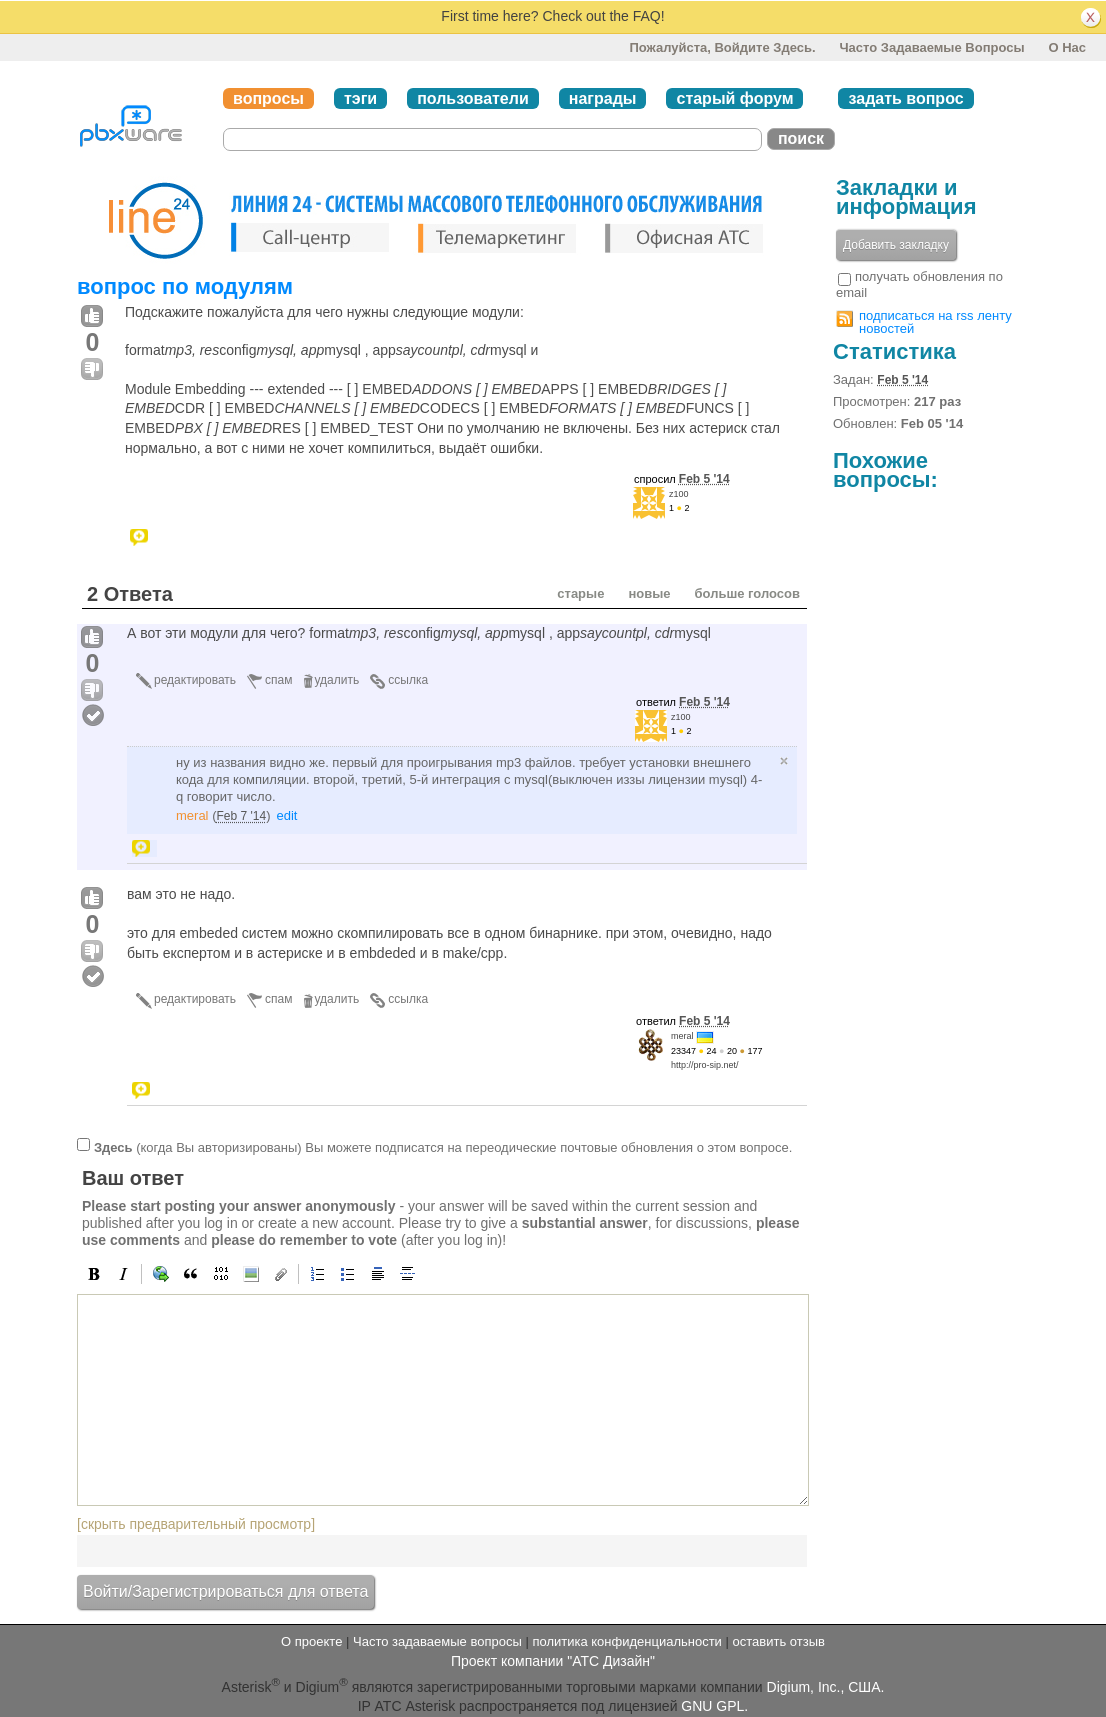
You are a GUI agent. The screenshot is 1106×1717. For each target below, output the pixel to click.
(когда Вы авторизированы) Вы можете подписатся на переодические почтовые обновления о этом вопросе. (443, 1147)
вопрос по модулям (185, 286)
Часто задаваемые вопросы (931, 47)
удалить (337, 680)
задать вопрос (905, 98)
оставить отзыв (779, 1641)
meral (192, 815)
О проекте (311, 1641)
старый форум (734, 98)
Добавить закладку (896, 245)
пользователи (473, 98)
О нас (1067, 47)
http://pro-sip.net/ (705, 1065)
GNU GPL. (714, 1706)
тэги (360, 98)
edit (286, 815)
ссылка (408, 680)
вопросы (268, 98)
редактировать (195, 680)
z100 (679, 494)
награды (603, 98)
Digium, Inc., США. (826, 1687)
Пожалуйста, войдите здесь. (722, 47)
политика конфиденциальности (626, 1641)
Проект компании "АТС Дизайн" (553, 1661)
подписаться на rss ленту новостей (935, 322)
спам (278, 680)
